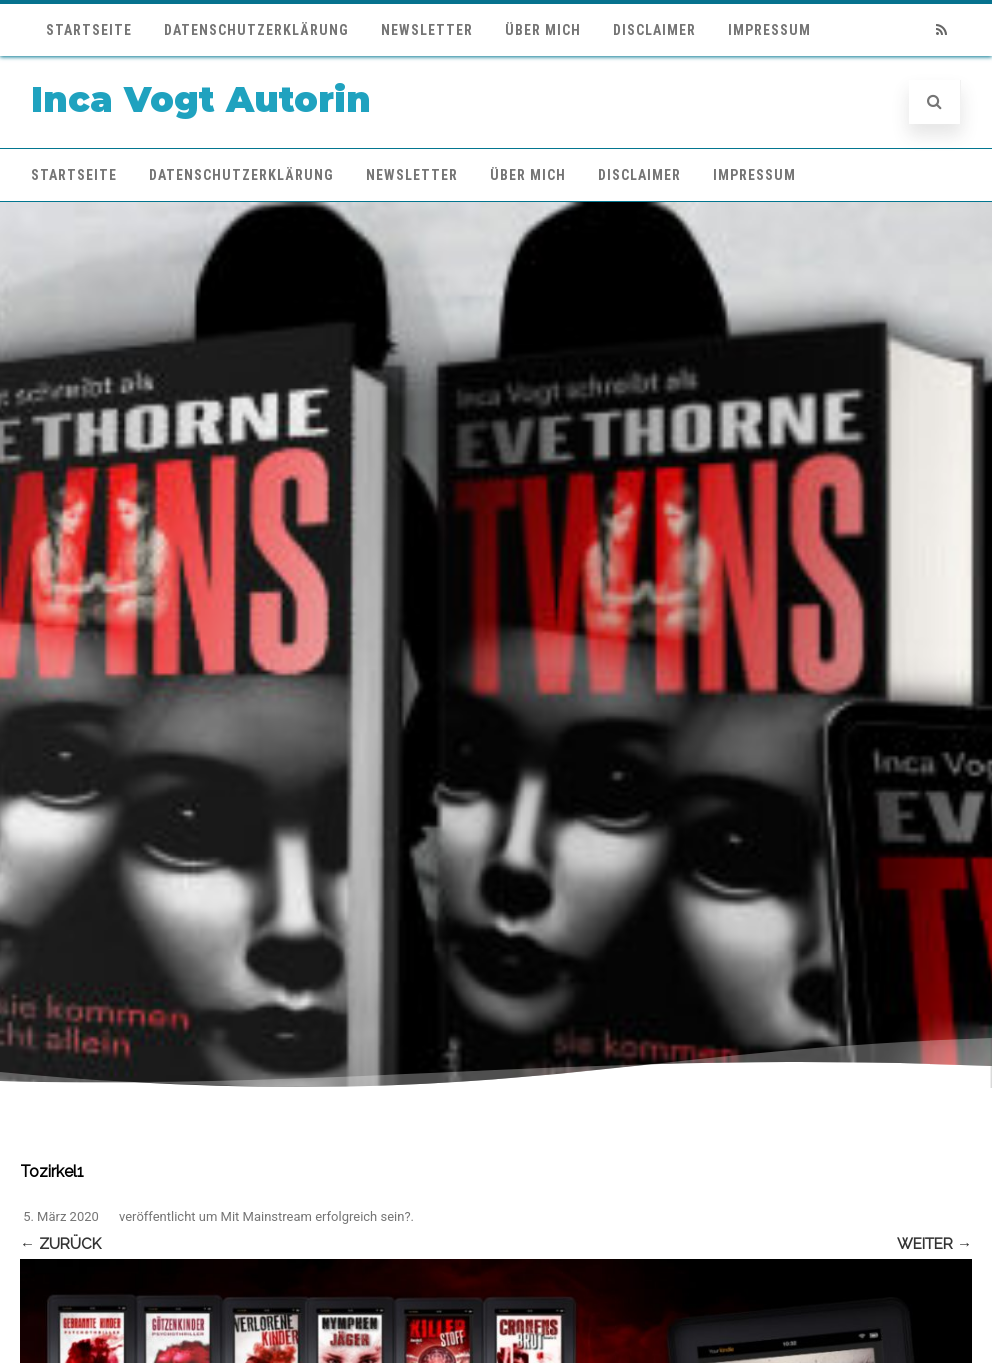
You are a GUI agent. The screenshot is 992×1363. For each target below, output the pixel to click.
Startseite (89, 30)
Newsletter (427, 30)
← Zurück (60, 1244)
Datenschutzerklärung (256, 30)
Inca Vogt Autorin (201, 99)
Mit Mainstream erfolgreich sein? (316, 1216)
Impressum (769, 30)
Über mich (543, 30)
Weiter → (934, 1244)
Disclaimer (654, 30)
